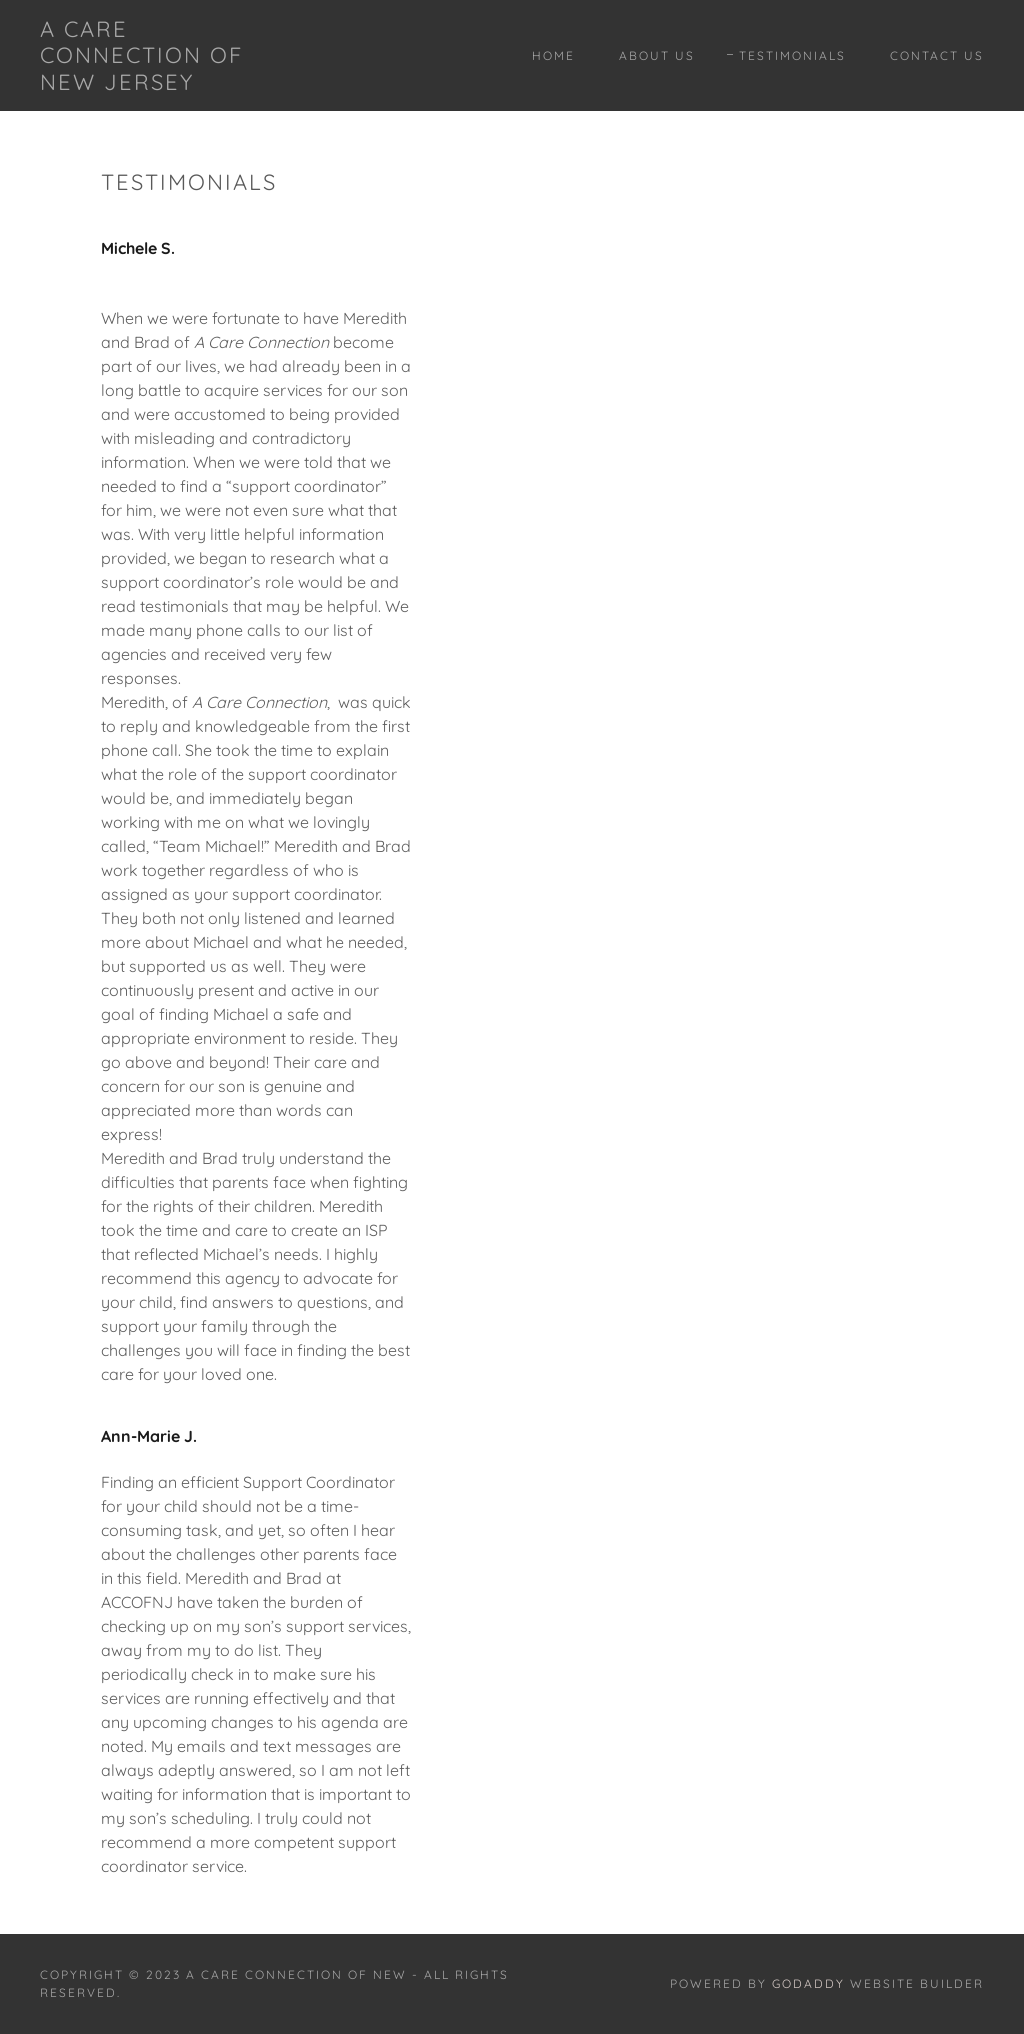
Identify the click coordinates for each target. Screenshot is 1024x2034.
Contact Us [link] (937, 55)
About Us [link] (657, 55)
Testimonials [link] (792, 55)
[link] (165, 84)
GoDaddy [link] (808, 1983)
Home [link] (553, 55)
